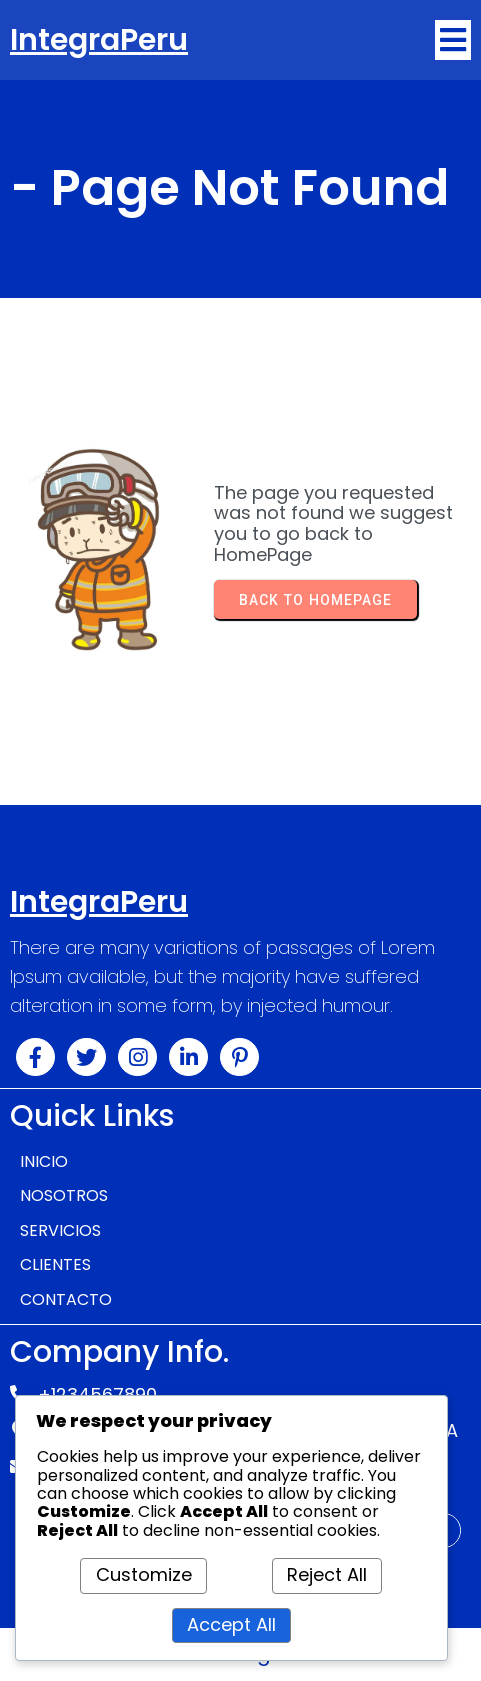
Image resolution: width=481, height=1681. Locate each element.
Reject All (327, 1574)
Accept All (231, 1624)
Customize (144, 1574)
